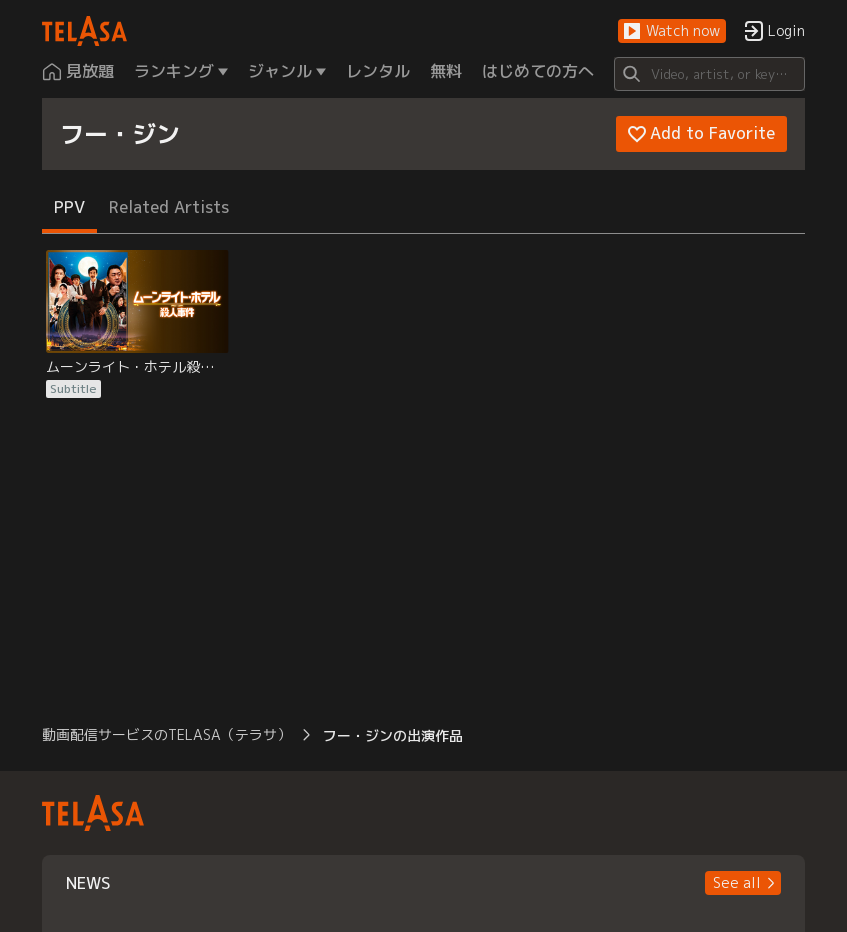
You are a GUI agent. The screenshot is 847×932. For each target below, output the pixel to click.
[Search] (709, 74)
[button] (672, 31)
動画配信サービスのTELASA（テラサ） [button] (166, 734)
